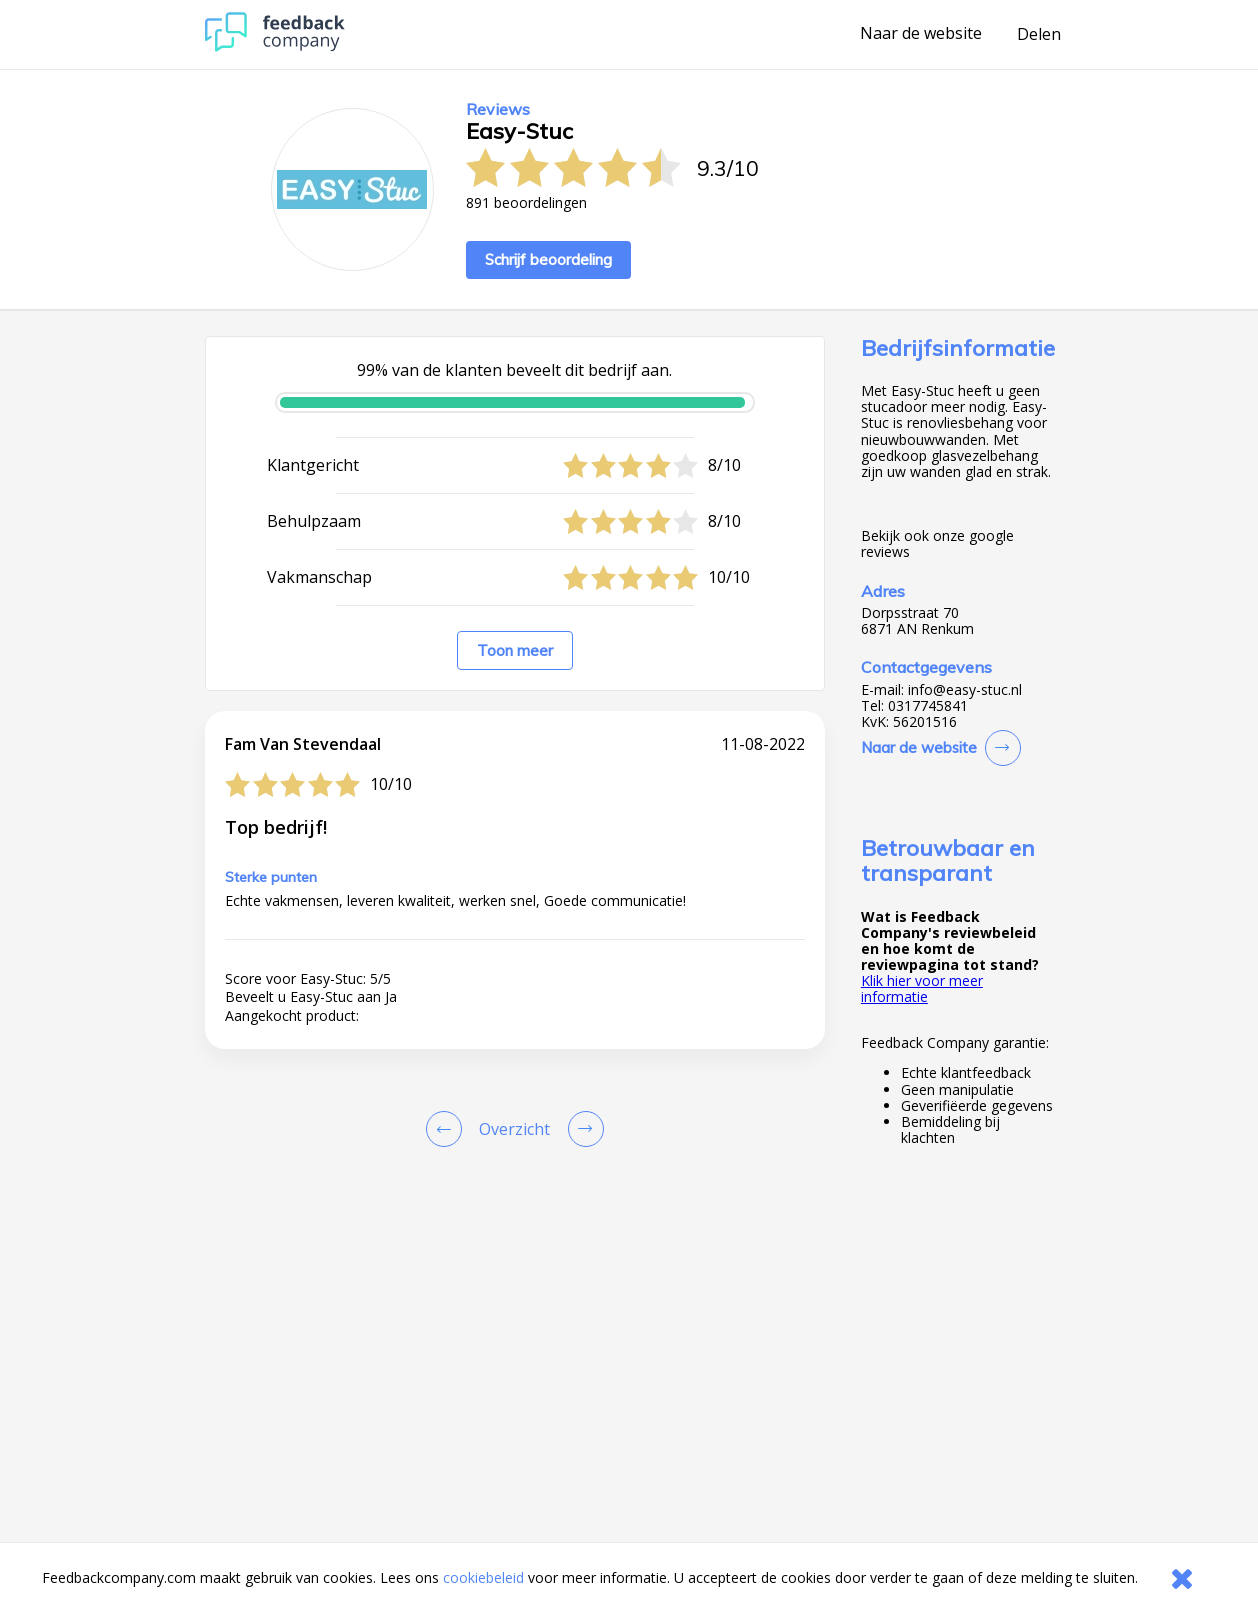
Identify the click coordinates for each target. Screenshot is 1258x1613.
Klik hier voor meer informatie (922, 988)
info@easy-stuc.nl (965, 690)
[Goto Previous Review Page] (448, 1129)
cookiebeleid (483, 1577)
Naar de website (921, 34)
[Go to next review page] (582, 1129)
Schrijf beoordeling (548, 259)
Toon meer (515, 650)
